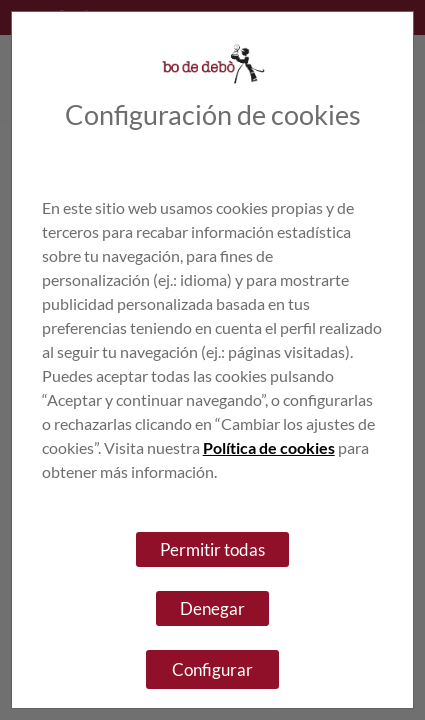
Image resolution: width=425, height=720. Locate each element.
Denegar (212, 608)
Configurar (212, 669)
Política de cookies (269, 447)
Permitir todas (212, 549)
